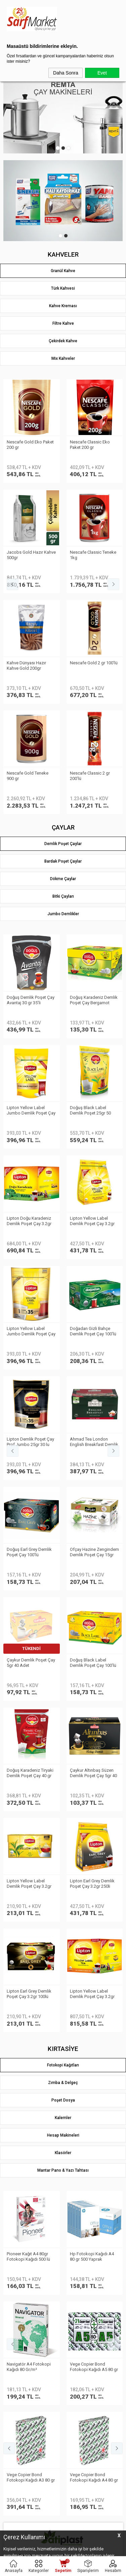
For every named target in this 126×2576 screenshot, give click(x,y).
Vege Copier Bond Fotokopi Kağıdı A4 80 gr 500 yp (94, 931)
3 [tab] (69, 148)
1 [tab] (58, 148)
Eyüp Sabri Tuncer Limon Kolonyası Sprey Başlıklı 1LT (30, 1631)
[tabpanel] (63, 113)
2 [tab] (63, 148)
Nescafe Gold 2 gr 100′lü (94, 441)
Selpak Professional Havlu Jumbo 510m (89, 1421)
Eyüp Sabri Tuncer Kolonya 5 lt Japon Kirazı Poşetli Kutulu (94, 1631)
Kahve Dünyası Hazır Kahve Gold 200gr (26, 444)
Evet (102, 73)
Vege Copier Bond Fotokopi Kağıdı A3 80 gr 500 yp (31, 931)
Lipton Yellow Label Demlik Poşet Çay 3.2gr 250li (92, 669)
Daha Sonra (65, 73)
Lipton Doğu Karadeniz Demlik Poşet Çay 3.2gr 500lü (29, 669)
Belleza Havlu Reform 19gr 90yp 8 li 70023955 (29, 1421)
